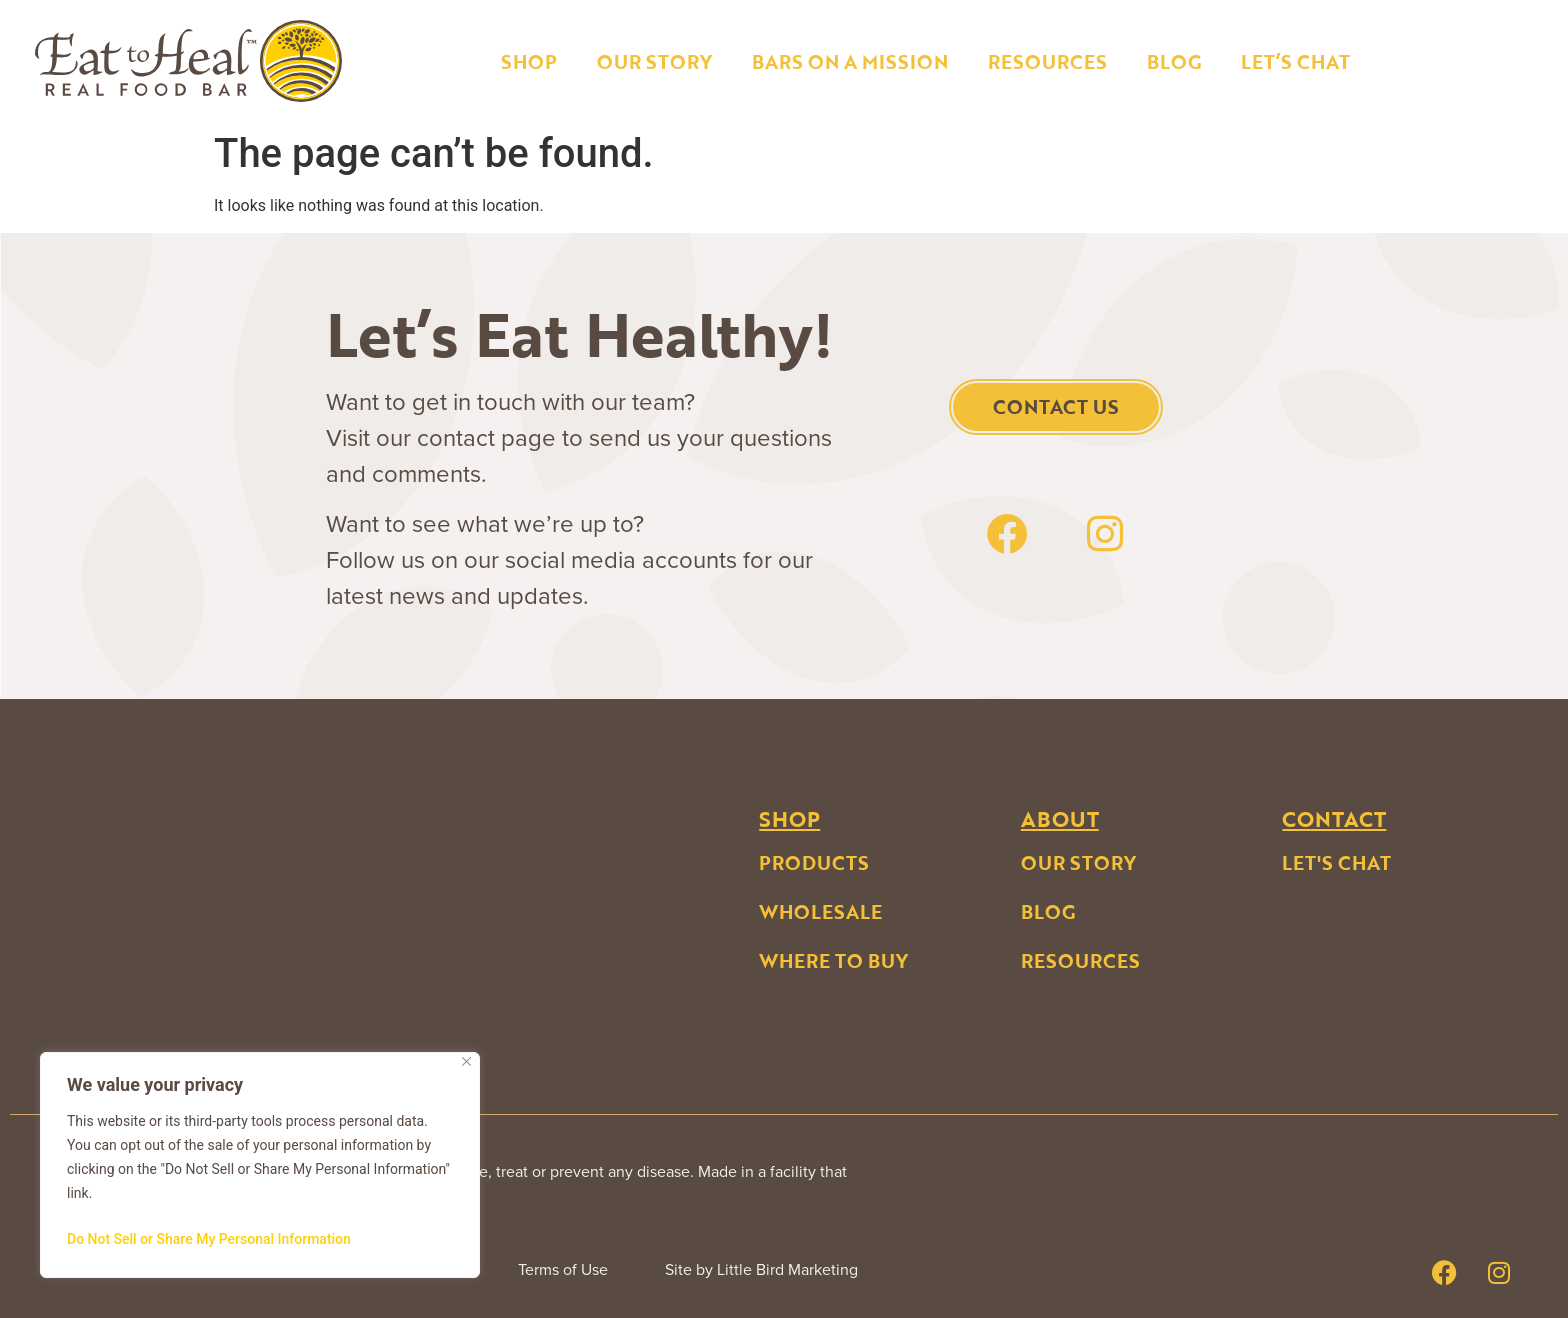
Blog (1174, 61)
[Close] (466, 1061)
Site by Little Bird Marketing (761, 1269)
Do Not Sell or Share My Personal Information (209, 1239)
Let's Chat (1336, 862)
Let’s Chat (1295, 61)
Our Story (654, 61)
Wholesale (820, 911)
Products (814, 862)
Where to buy (833, 960)
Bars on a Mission (850, 61)
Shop (529, 61)
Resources (1047, 61)
